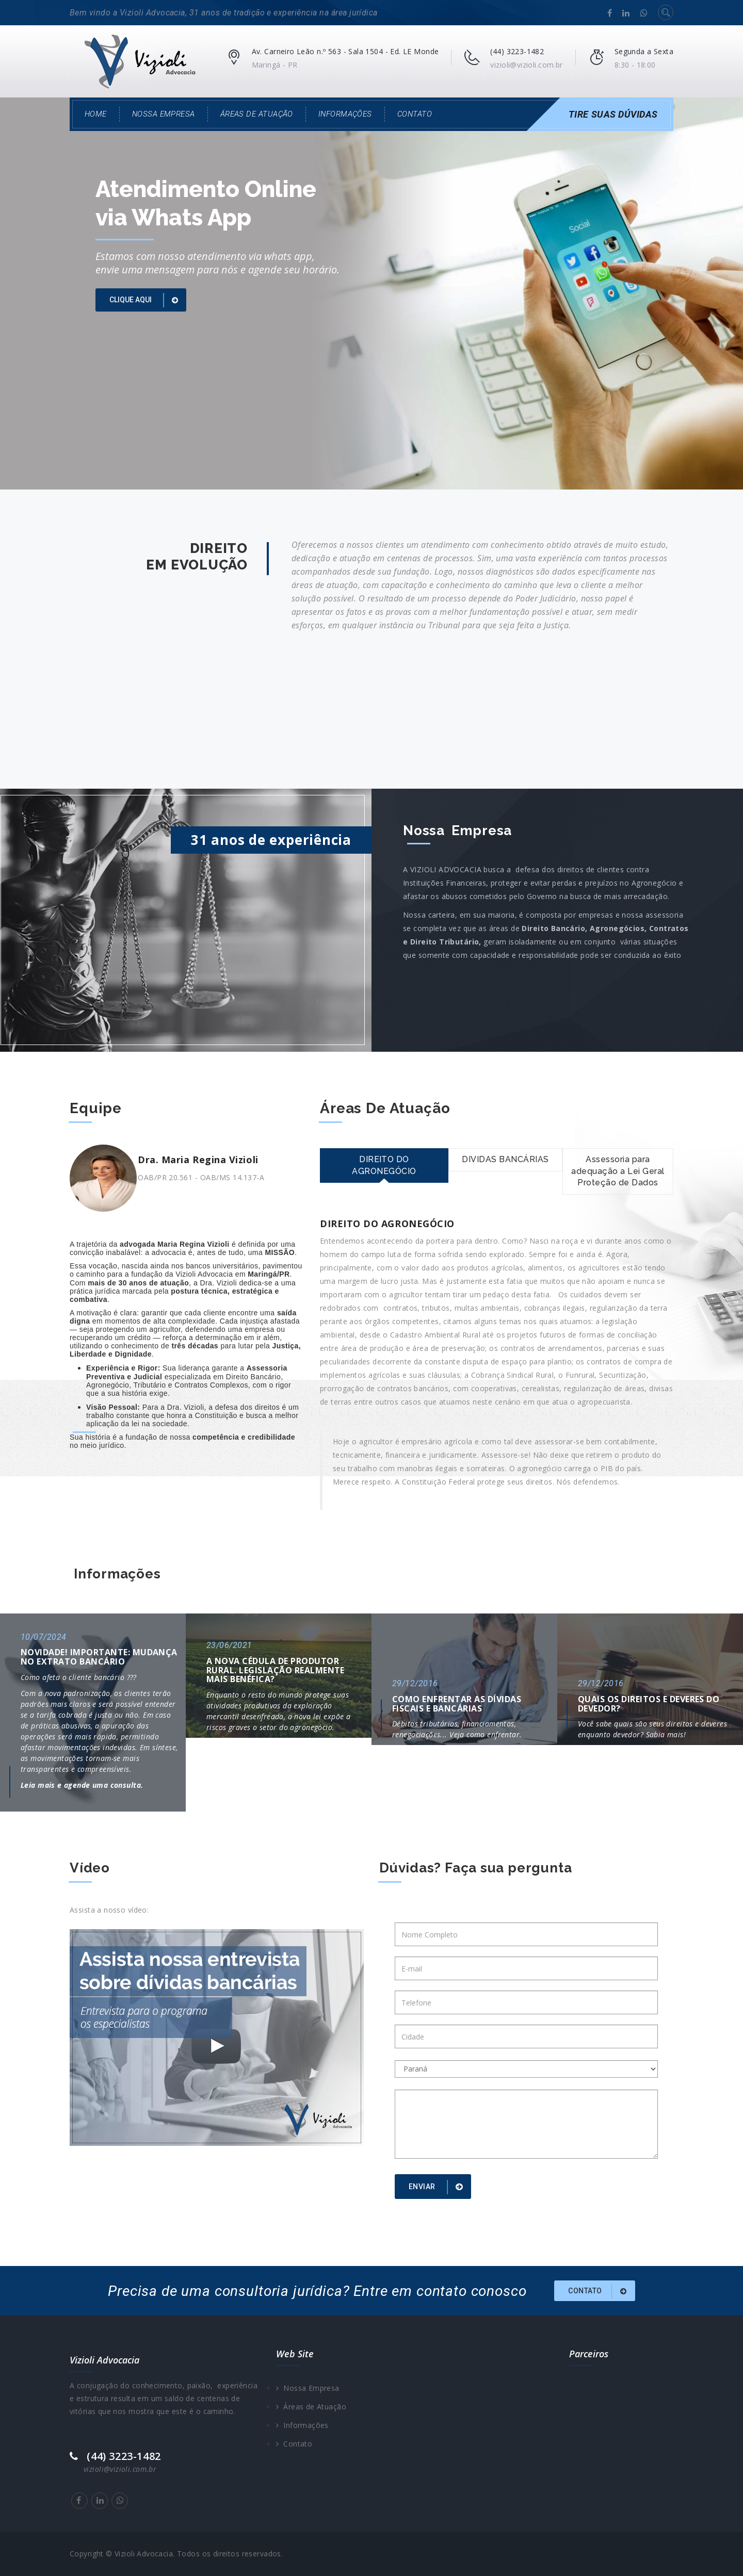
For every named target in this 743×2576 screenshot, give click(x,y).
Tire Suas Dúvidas (613, 114)
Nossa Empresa (163, 114)
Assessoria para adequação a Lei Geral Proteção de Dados (617, 1171)
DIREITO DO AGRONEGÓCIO (384, 1165)
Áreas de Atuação (256, 114)
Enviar (437, 2187)
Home (96, 114)
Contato (414, 114)
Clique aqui (145, 300)
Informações (345, 114)
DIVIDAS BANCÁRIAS (505, 1159)
